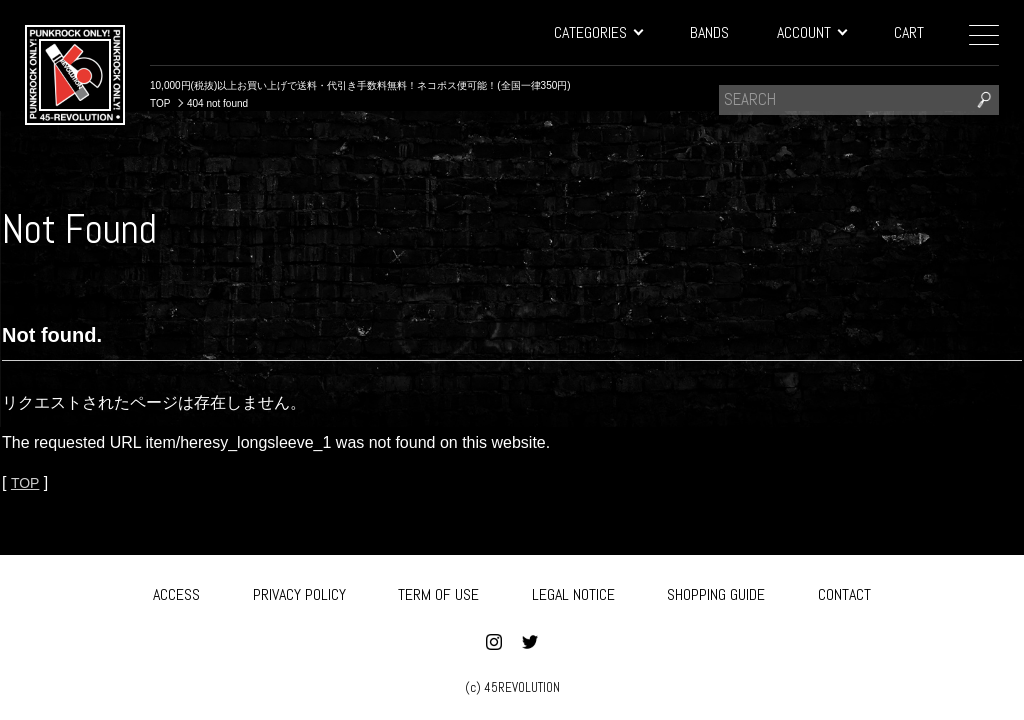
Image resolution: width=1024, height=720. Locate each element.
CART (909, 32)
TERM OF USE (438, 591)
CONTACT (844, 591)
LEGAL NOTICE (573, 591)
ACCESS (176, 591)
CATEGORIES (598, 32)
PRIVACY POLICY (299, 591)
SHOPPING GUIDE (716, 591)
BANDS (709, 32)
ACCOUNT (811, 32)
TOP (27, 482)
